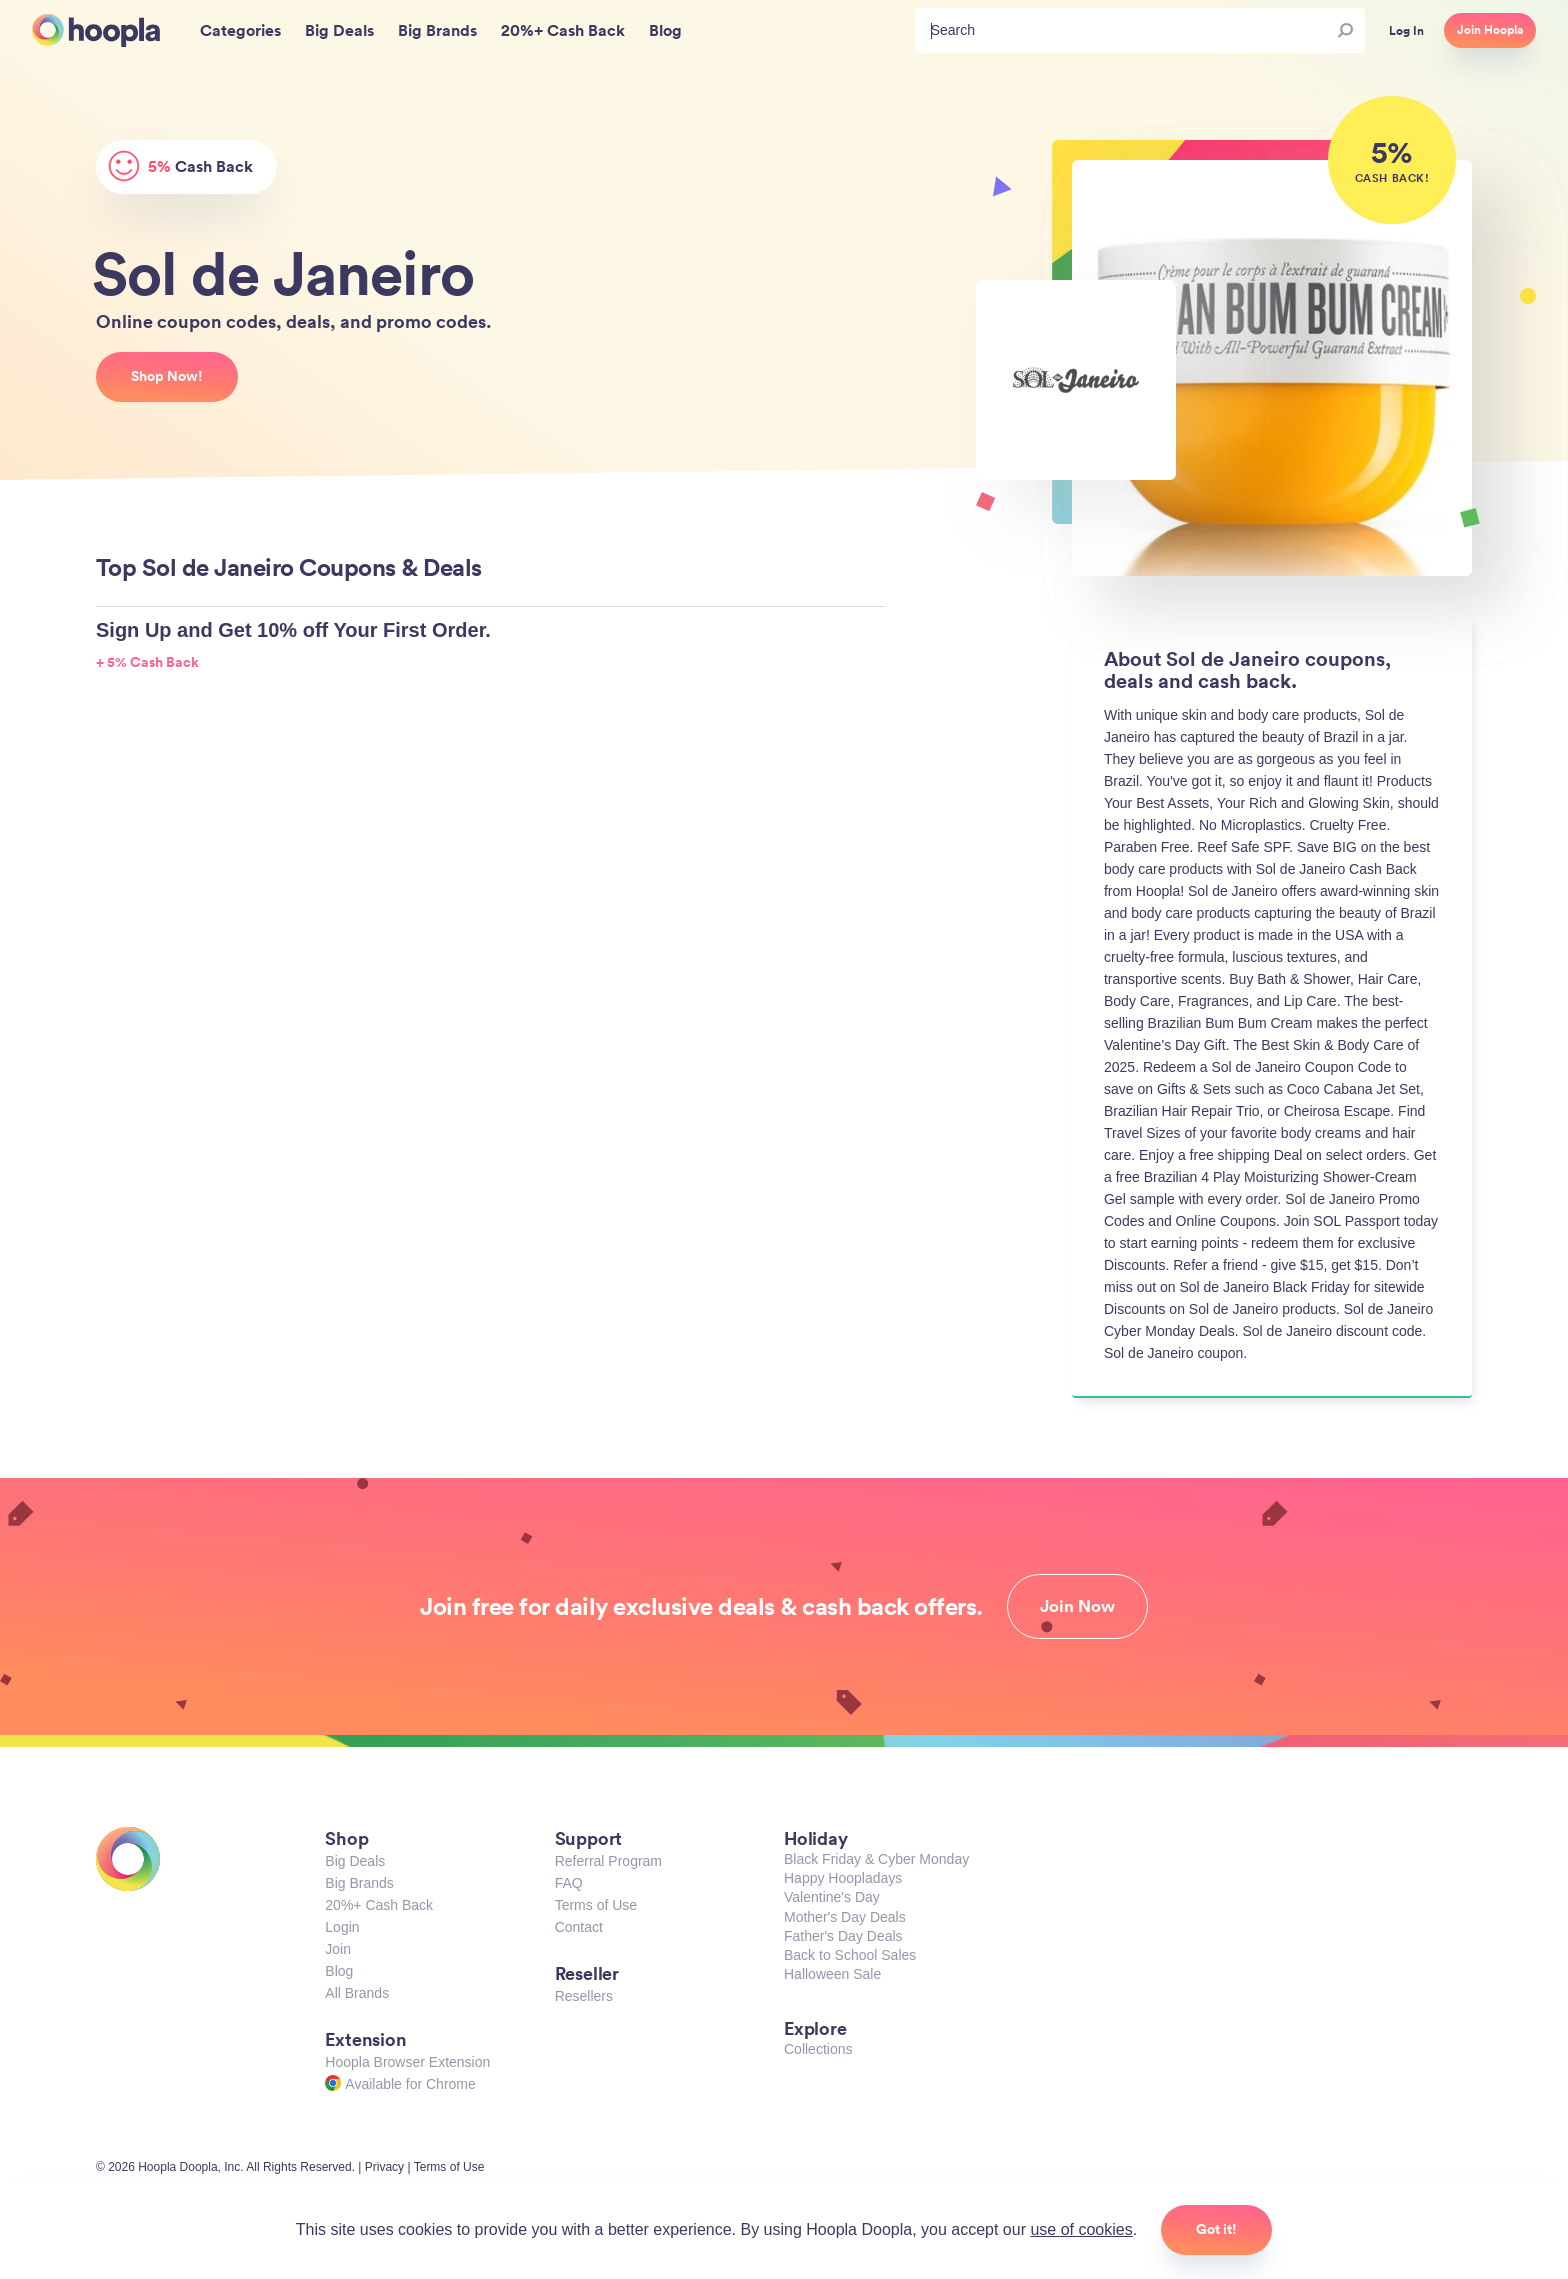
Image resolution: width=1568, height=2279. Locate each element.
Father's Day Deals (843, 1936)
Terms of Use (596, 1905)
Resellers (584, 1996)
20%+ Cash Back (379, 1905)
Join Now (1077, 1606)
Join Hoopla (1490, 30)
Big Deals (355, 1861)
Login (342, 1927)
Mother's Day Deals (845, 1917)
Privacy (384, 2167)
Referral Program (608, 1861)
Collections (818, 2049)
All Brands (357, 1993)
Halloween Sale (832, 1974)
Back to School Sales (850, 1955)
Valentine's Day (832, 1897)
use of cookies (1081, 2229)
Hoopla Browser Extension (407, 2062)
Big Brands (359, 1883)
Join (338, 1949)
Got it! (1216, 2229)
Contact (579, 1927)
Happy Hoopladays (843, 1878)
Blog (339, 1971)
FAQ (569, 1883)
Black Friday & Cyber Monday (876, 1859)
